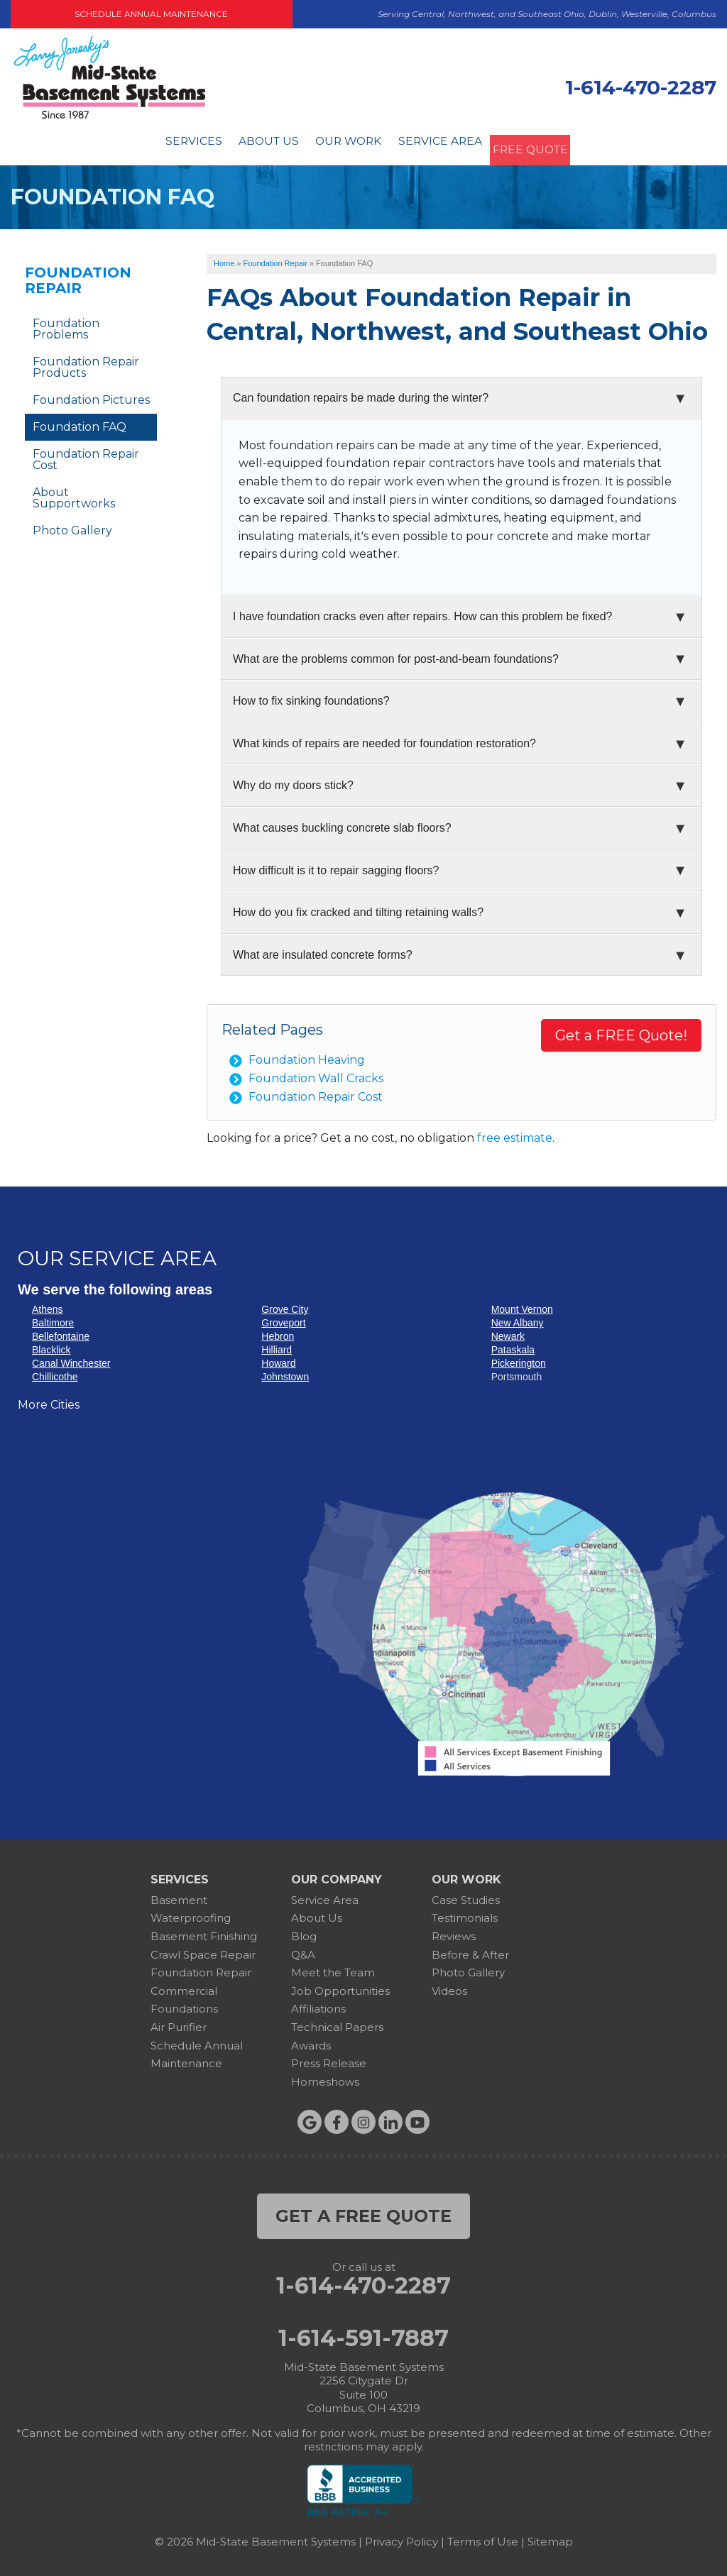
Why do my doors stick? (293, 781)
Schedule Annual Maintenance (151, 14)
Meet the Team (333, 1968)
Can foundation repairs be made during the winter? (360, 393)
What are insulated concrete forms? (322, 950)
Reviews (454, 1932)
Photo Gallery (72, 526)
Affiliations (318, 2004)
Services (175, 142)
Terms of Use (482, 2537)
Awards (311, 2040)
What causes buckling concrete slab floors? (342, 824)
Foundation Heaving (306, 1055)
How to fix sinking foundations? (311, 696)
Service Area (442, 142)
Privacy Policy (401, 2537)
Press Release (328, 2059)
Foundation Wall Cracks (315, 1073)
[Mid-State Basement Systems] (109, 116)
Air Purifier (179, 2023)
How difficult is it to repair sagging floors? (336, 865)
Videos (449, 1986)
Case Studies (466, 1895)
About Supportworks (74, 493)
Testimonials (465, 1913)
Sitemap (550, 2537)
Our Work (343, 142)
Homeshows (325, 2077)
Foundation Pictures (91, 395)
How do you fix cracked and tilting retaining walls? (358, 908)
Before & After (470, 1949)
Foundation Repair (78, 276)
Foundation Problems (66, 324)
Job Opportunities (340, 1986)
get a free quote (363, 2211)
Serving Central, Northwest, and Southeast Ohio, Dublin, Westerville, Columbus (547, 14)
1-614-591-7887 (363, 2333)
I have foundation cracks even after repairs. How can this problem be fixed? (423, 612)
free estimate (514, 1133)
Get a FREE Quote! (621, 1031)
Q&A (303, 1949)
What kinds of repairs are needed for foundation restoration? (384, 738)
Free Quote (543, 142)
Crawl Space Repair (203, 1949)
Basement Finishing (204, 1932)
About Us (257, 142)
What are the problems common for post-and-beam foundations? (396, 654)
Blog (304, 1932)
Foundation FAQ (79, 422)
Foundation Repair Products (86, 363)
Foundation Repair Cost (315, 1092)
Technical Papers (337, 2023)
